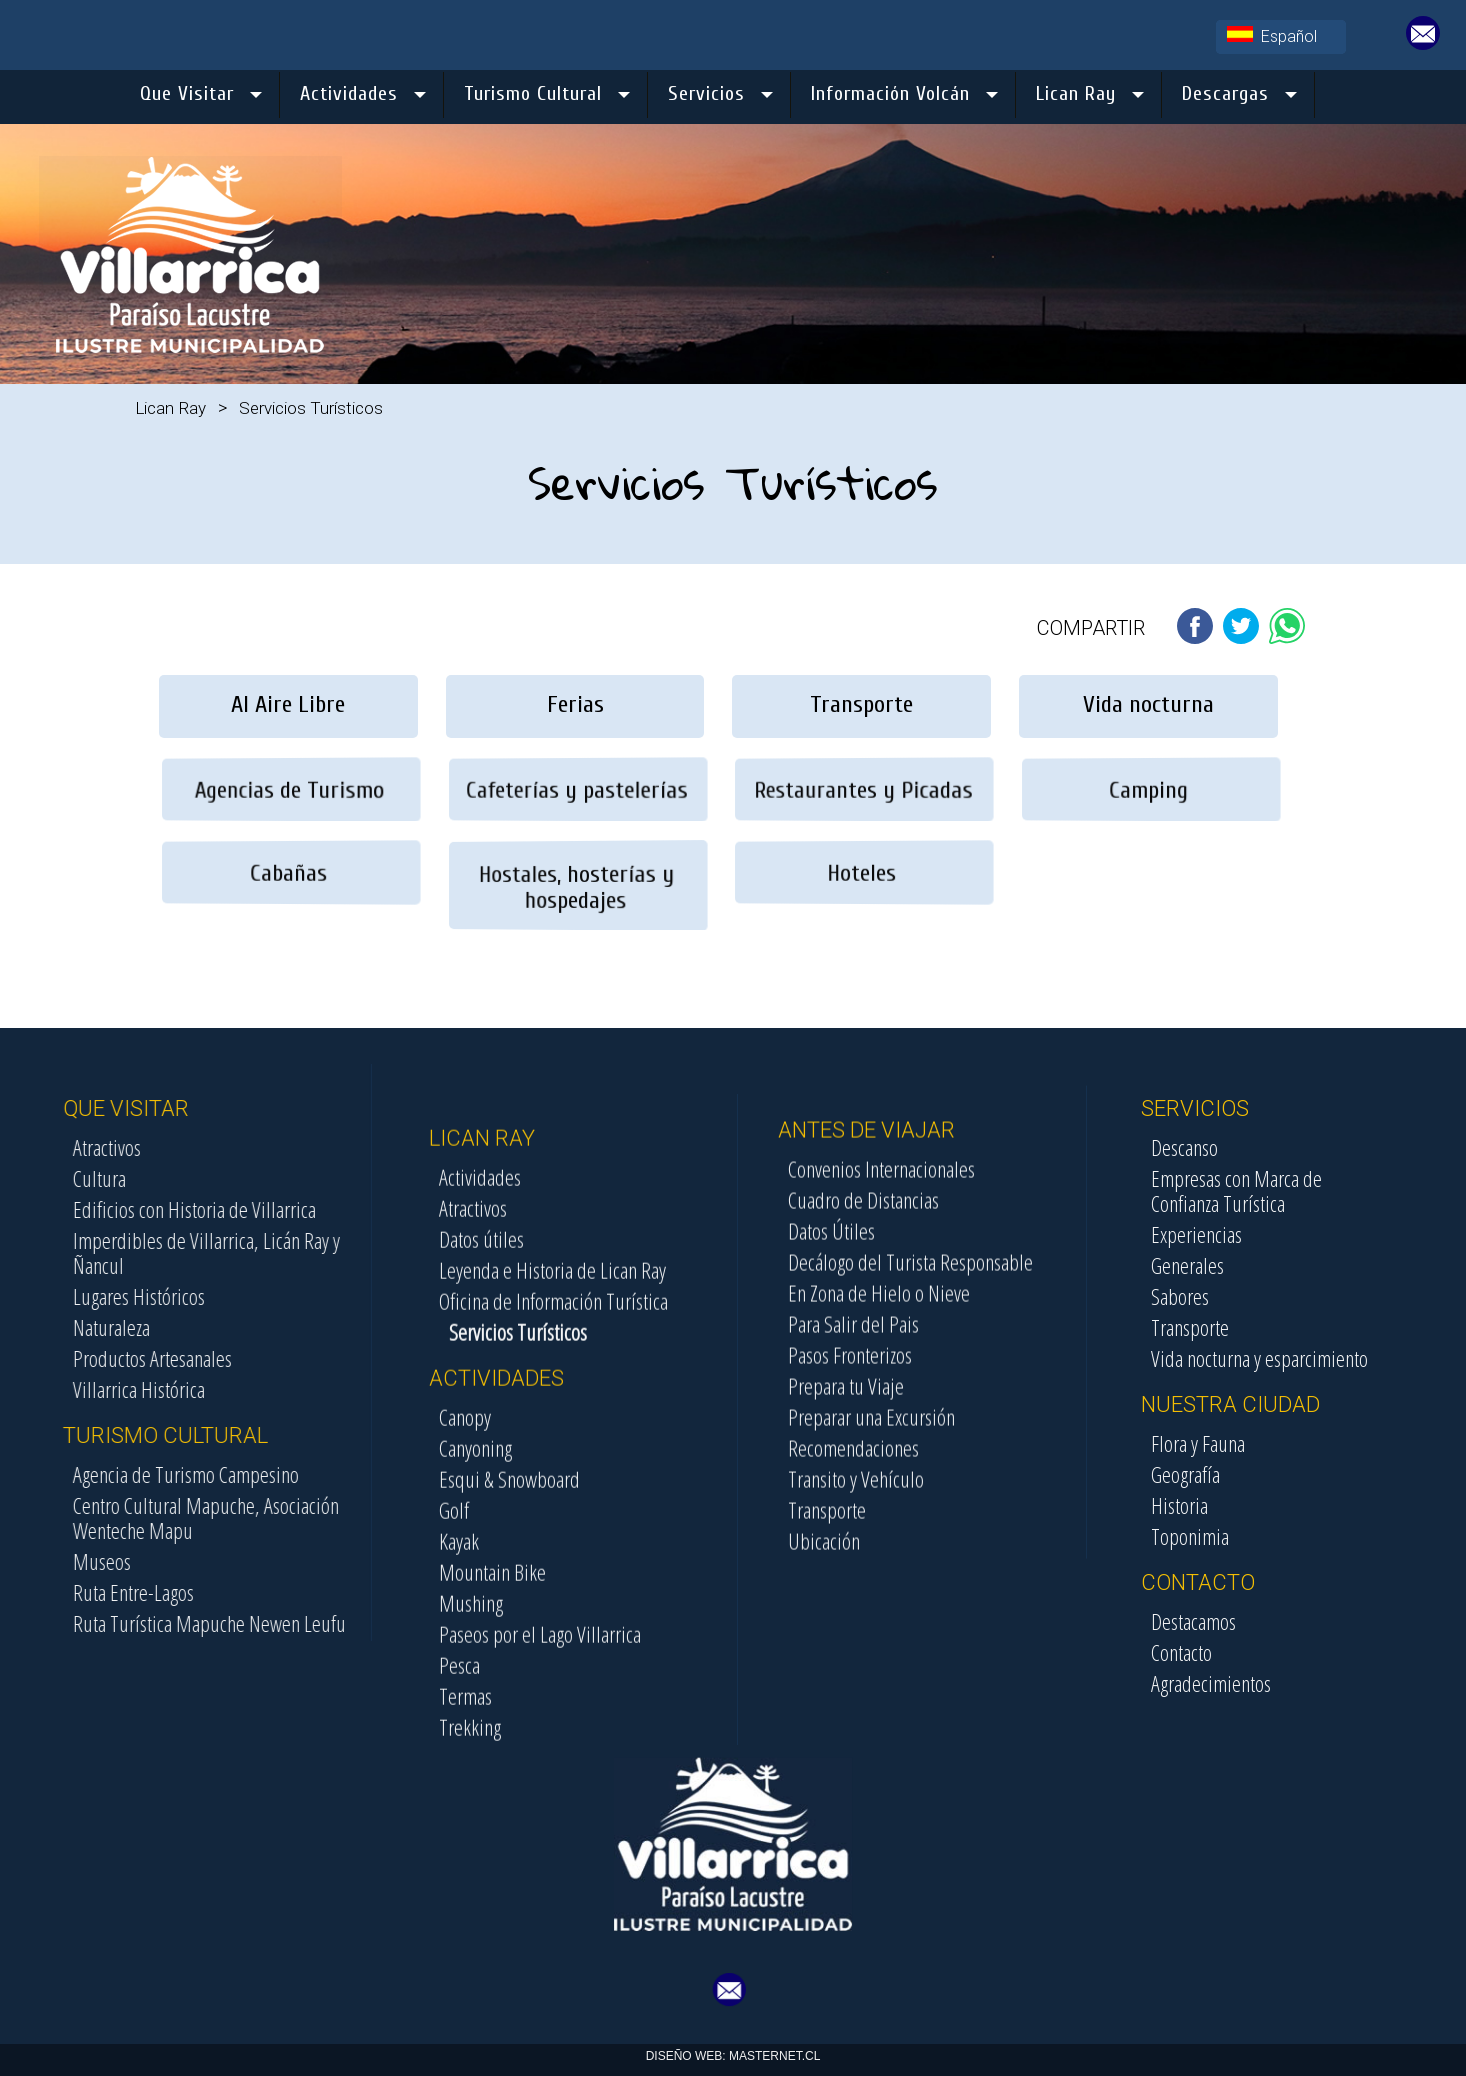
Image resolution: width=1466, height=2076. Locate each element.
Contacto (1309, 1652)
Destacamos (1321, 1621)
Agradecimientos (1339, 1683)
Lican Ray (170, 408)
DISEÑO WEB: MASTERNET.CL (733, 2056)
